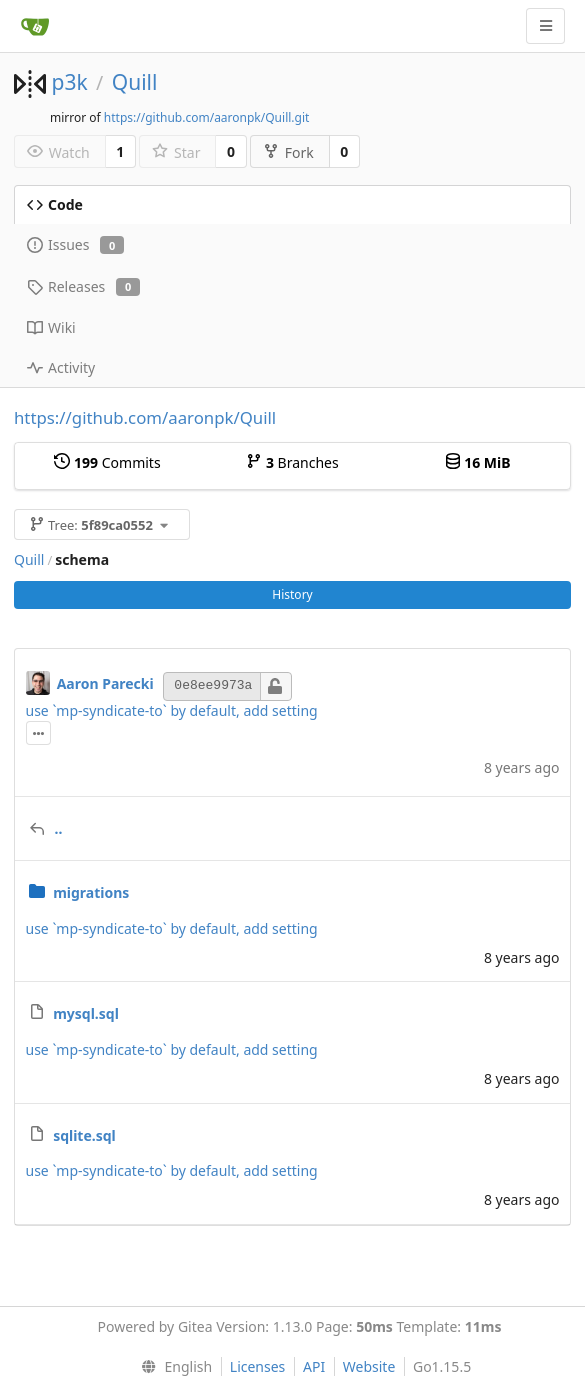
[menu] (172, 1367)
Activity (61, 367)
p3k (69, 82)
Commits (107, 462)
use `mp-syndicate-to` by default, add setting (172, 710)
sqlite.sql (84, 1135)
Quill (135, 82)
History (292, 594)
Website (369, 1366)
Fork (288, 152)
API (314, 1366)
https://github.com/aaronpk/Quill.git (207, 117)
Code (55, 204)
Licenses (258, 1366)
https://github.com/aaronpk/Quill (145, 417)
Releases (83, 286)
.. (59, 828)
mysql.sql (86, 1013)
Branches (292, 462)
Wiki (51, 327)
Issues (75, 244)
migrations (91, 892)
